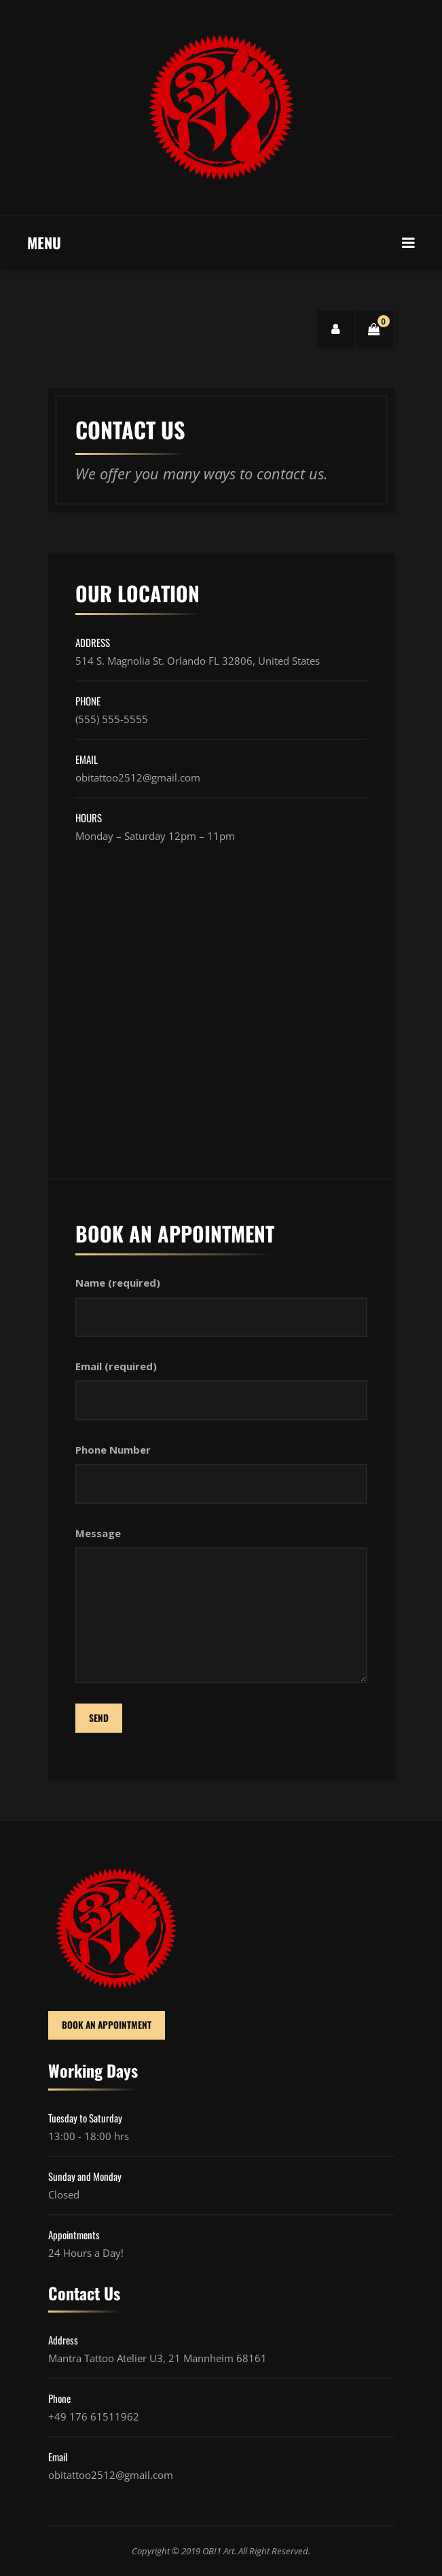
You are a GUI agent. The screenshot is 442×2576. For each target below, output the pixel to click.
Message (98, 1533)
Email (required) (116, 1366)
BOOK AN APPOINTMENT (106, 2024)
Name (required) (117, 1282)
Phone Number (113, 1449)
